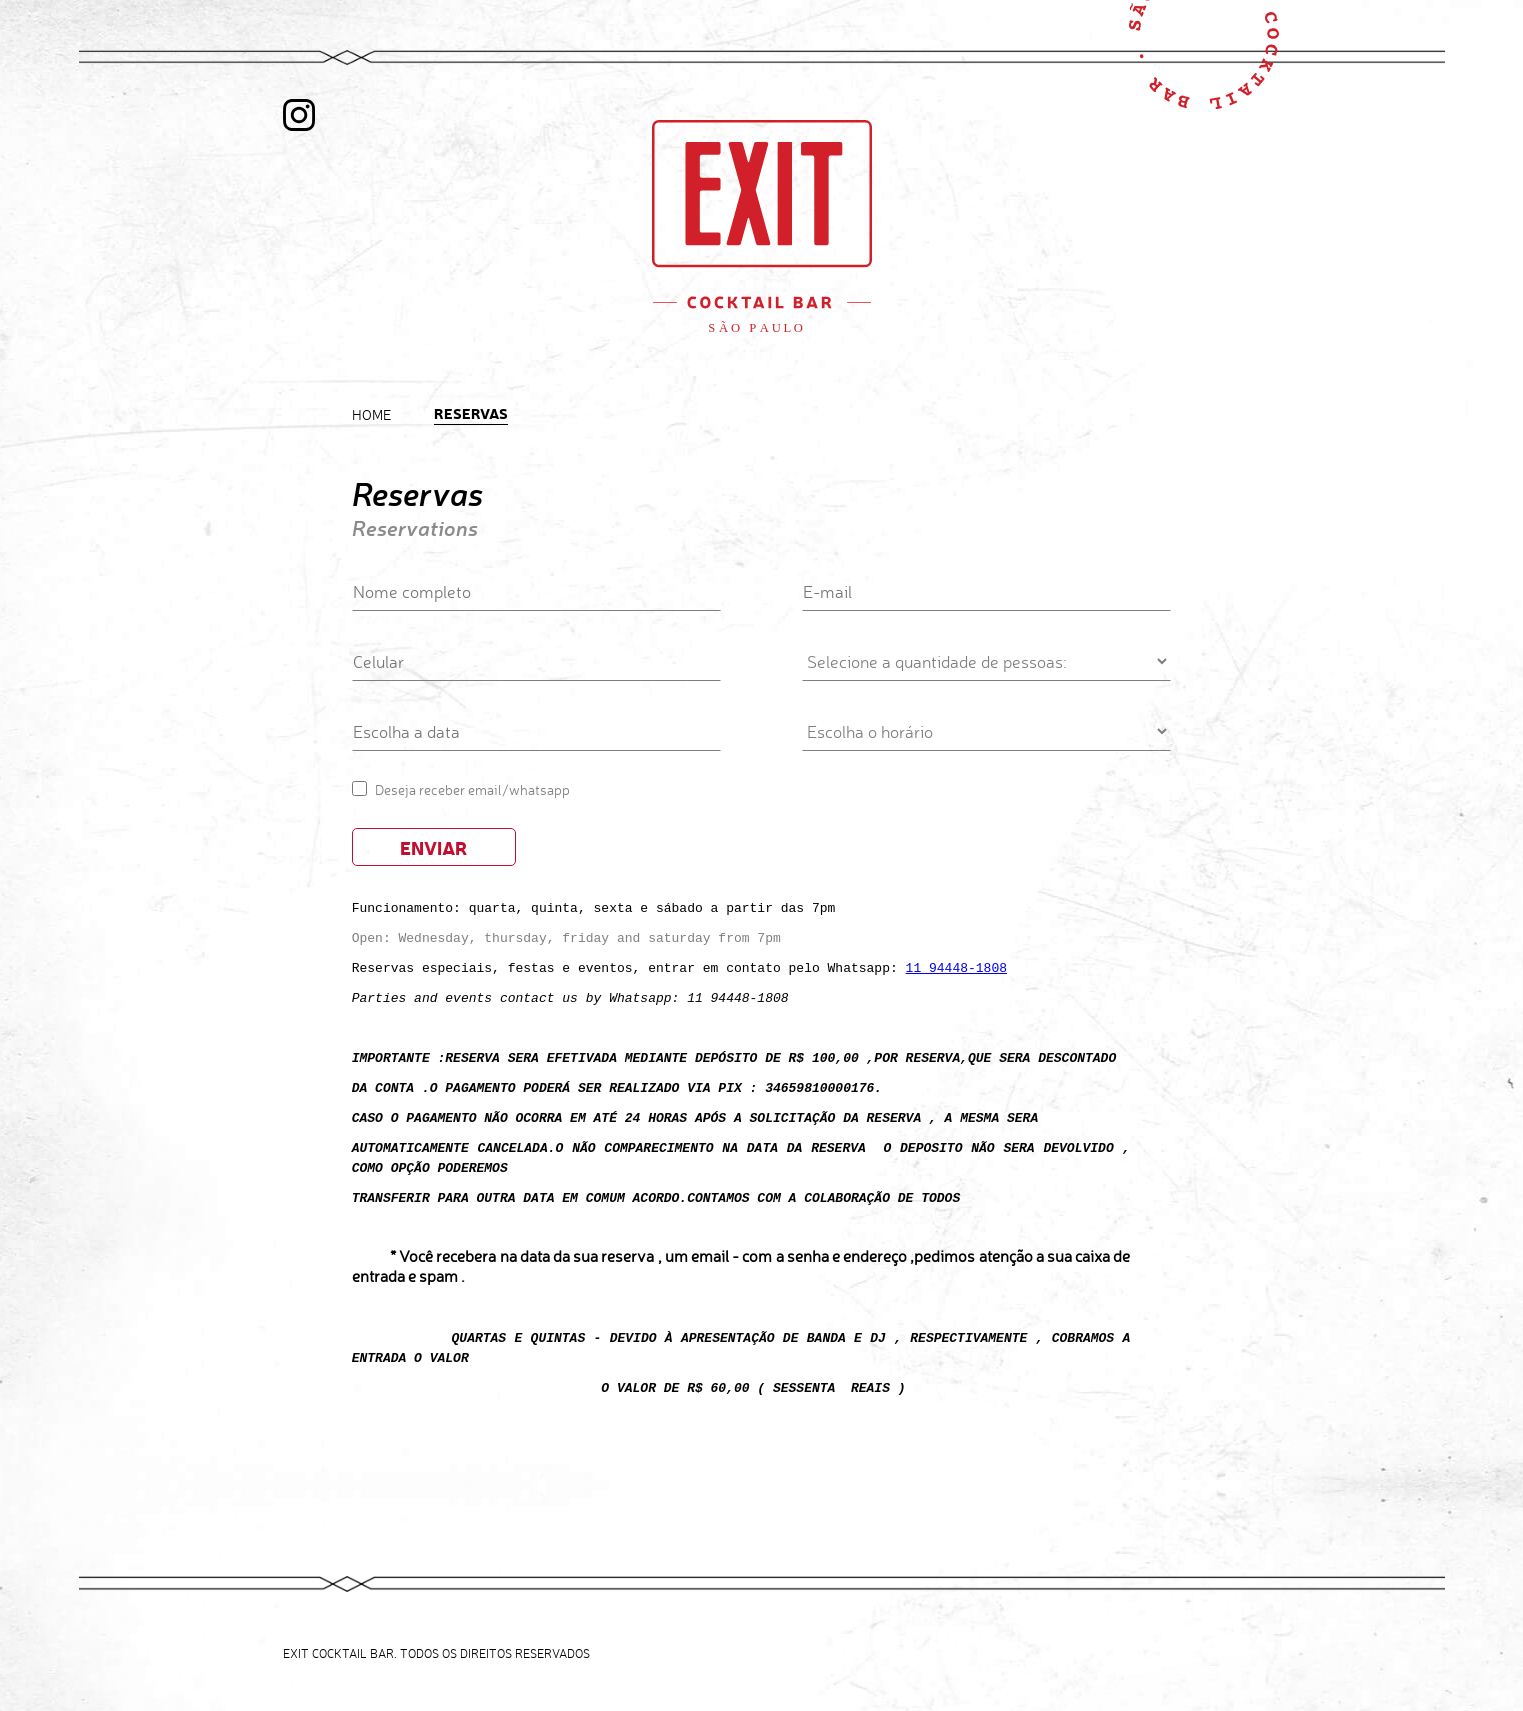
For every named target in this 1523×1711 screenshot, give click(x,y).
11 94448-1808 (956, 967)
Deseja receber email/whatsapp (472, 789)
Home (371, 414)
